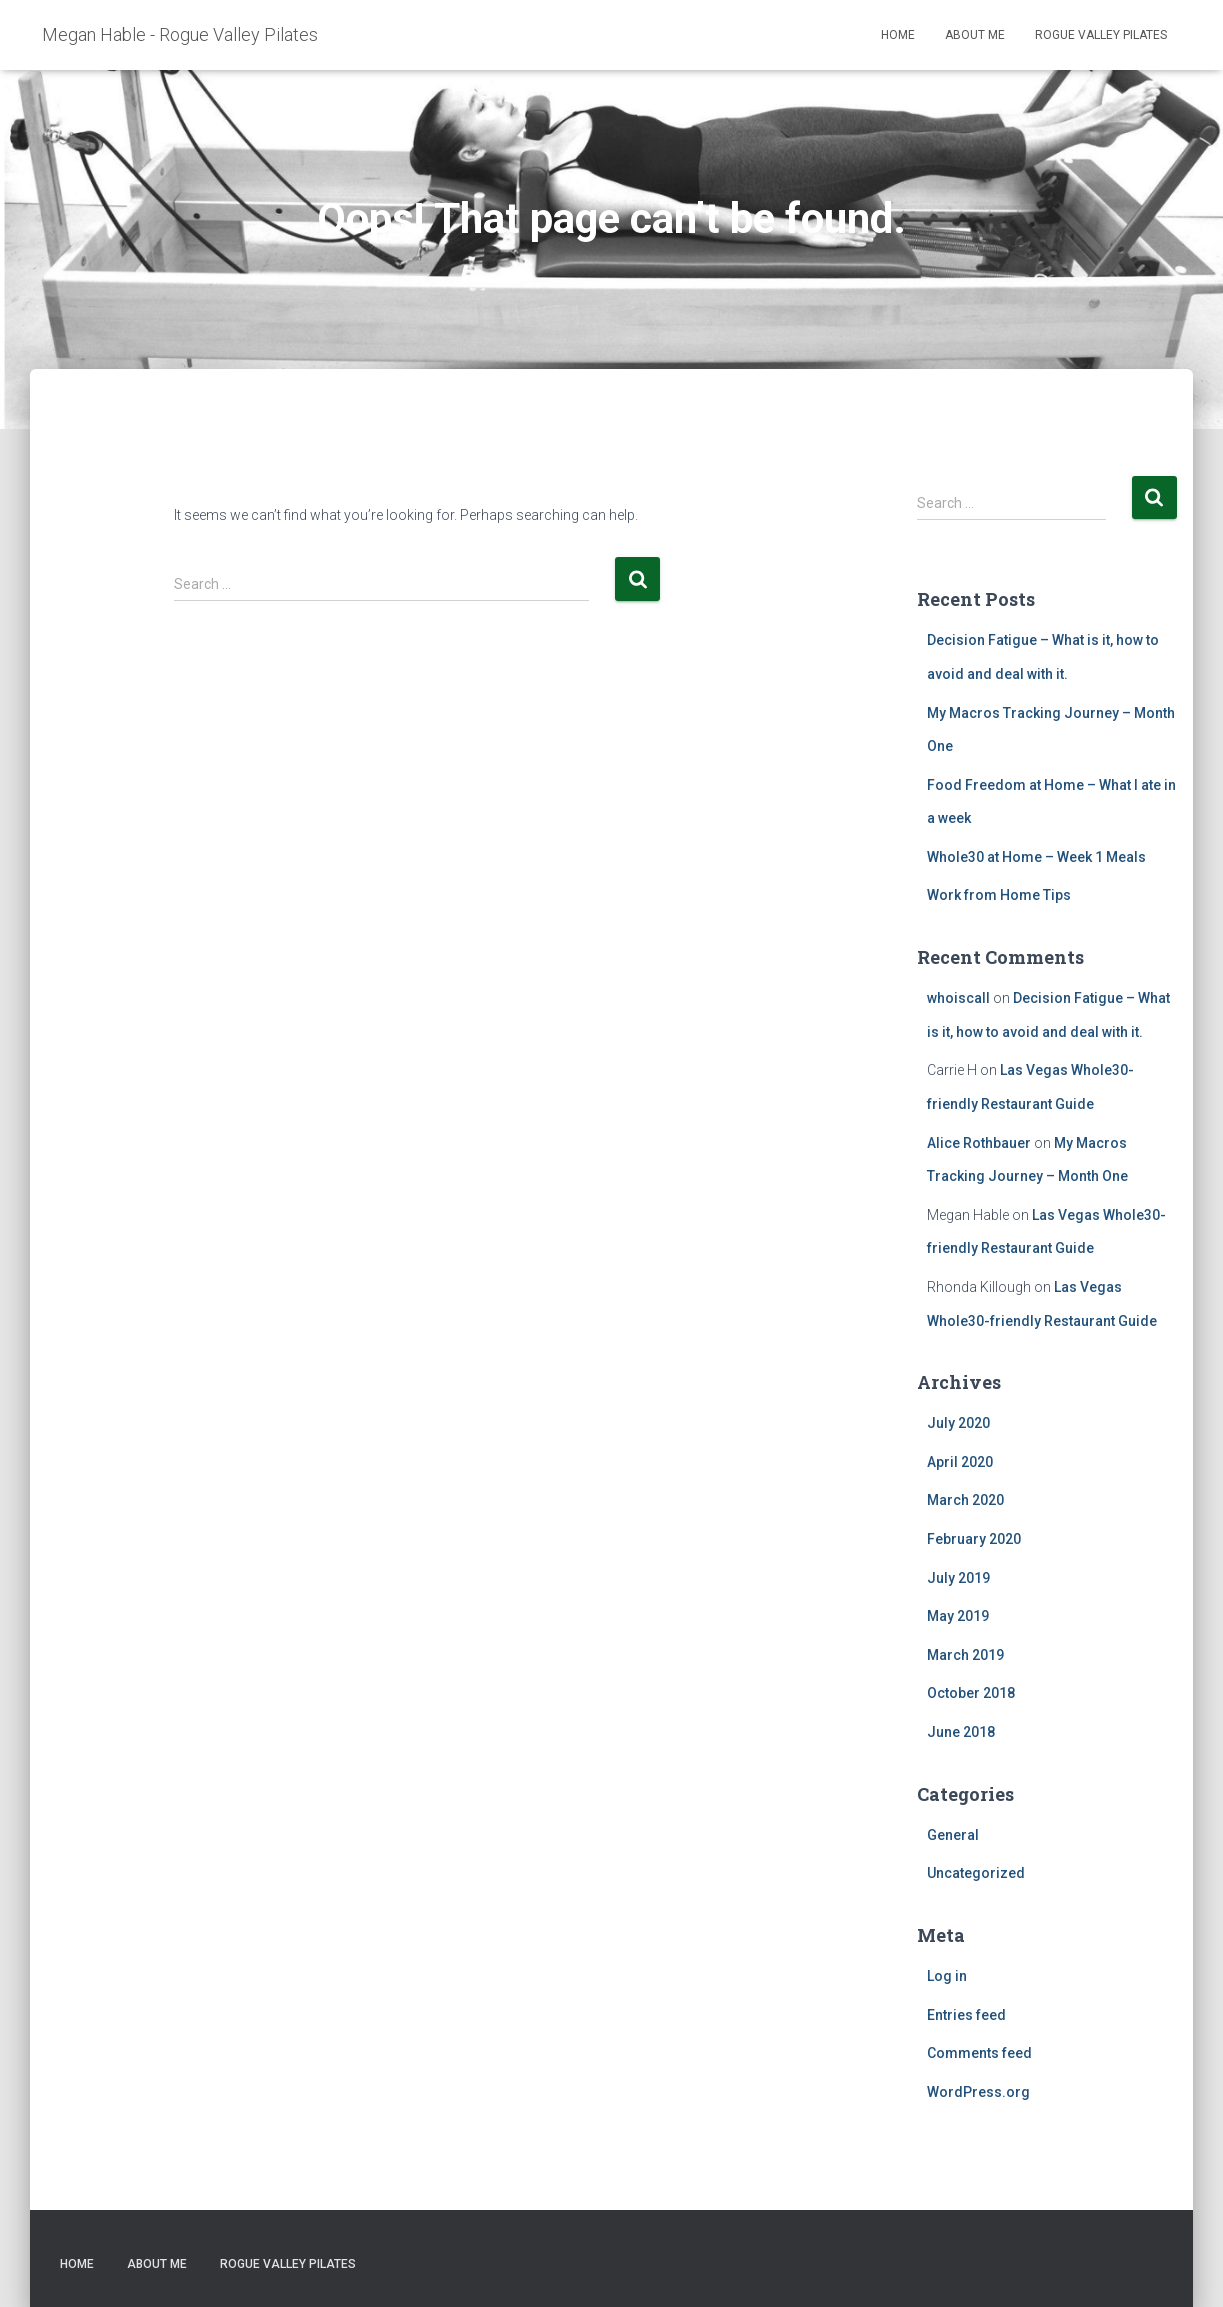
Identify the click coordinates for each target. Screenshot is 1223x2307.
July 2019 (958, 1578)
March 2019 (965, 1655)
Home (898, 35)
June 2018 (961, 1732)
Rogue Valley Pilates (1101, 35)
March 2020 (965, 1500)
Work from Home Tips (999, 895)
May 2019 (958, 1616)
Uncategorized (976, 1873)
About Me (975, 35)
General (953, 1835)
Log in (947, 1976)
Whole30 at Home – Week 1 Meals (1036, 857)
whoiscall (958, 998)
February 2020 (974, 1539)
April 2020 (960, 1462)
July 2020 (958, 1423)
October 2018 (971, 1693)
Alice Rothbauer (979, 1143)
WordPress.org (978, 2092)
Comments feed (979, 2053)
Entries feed (966, 2015)
